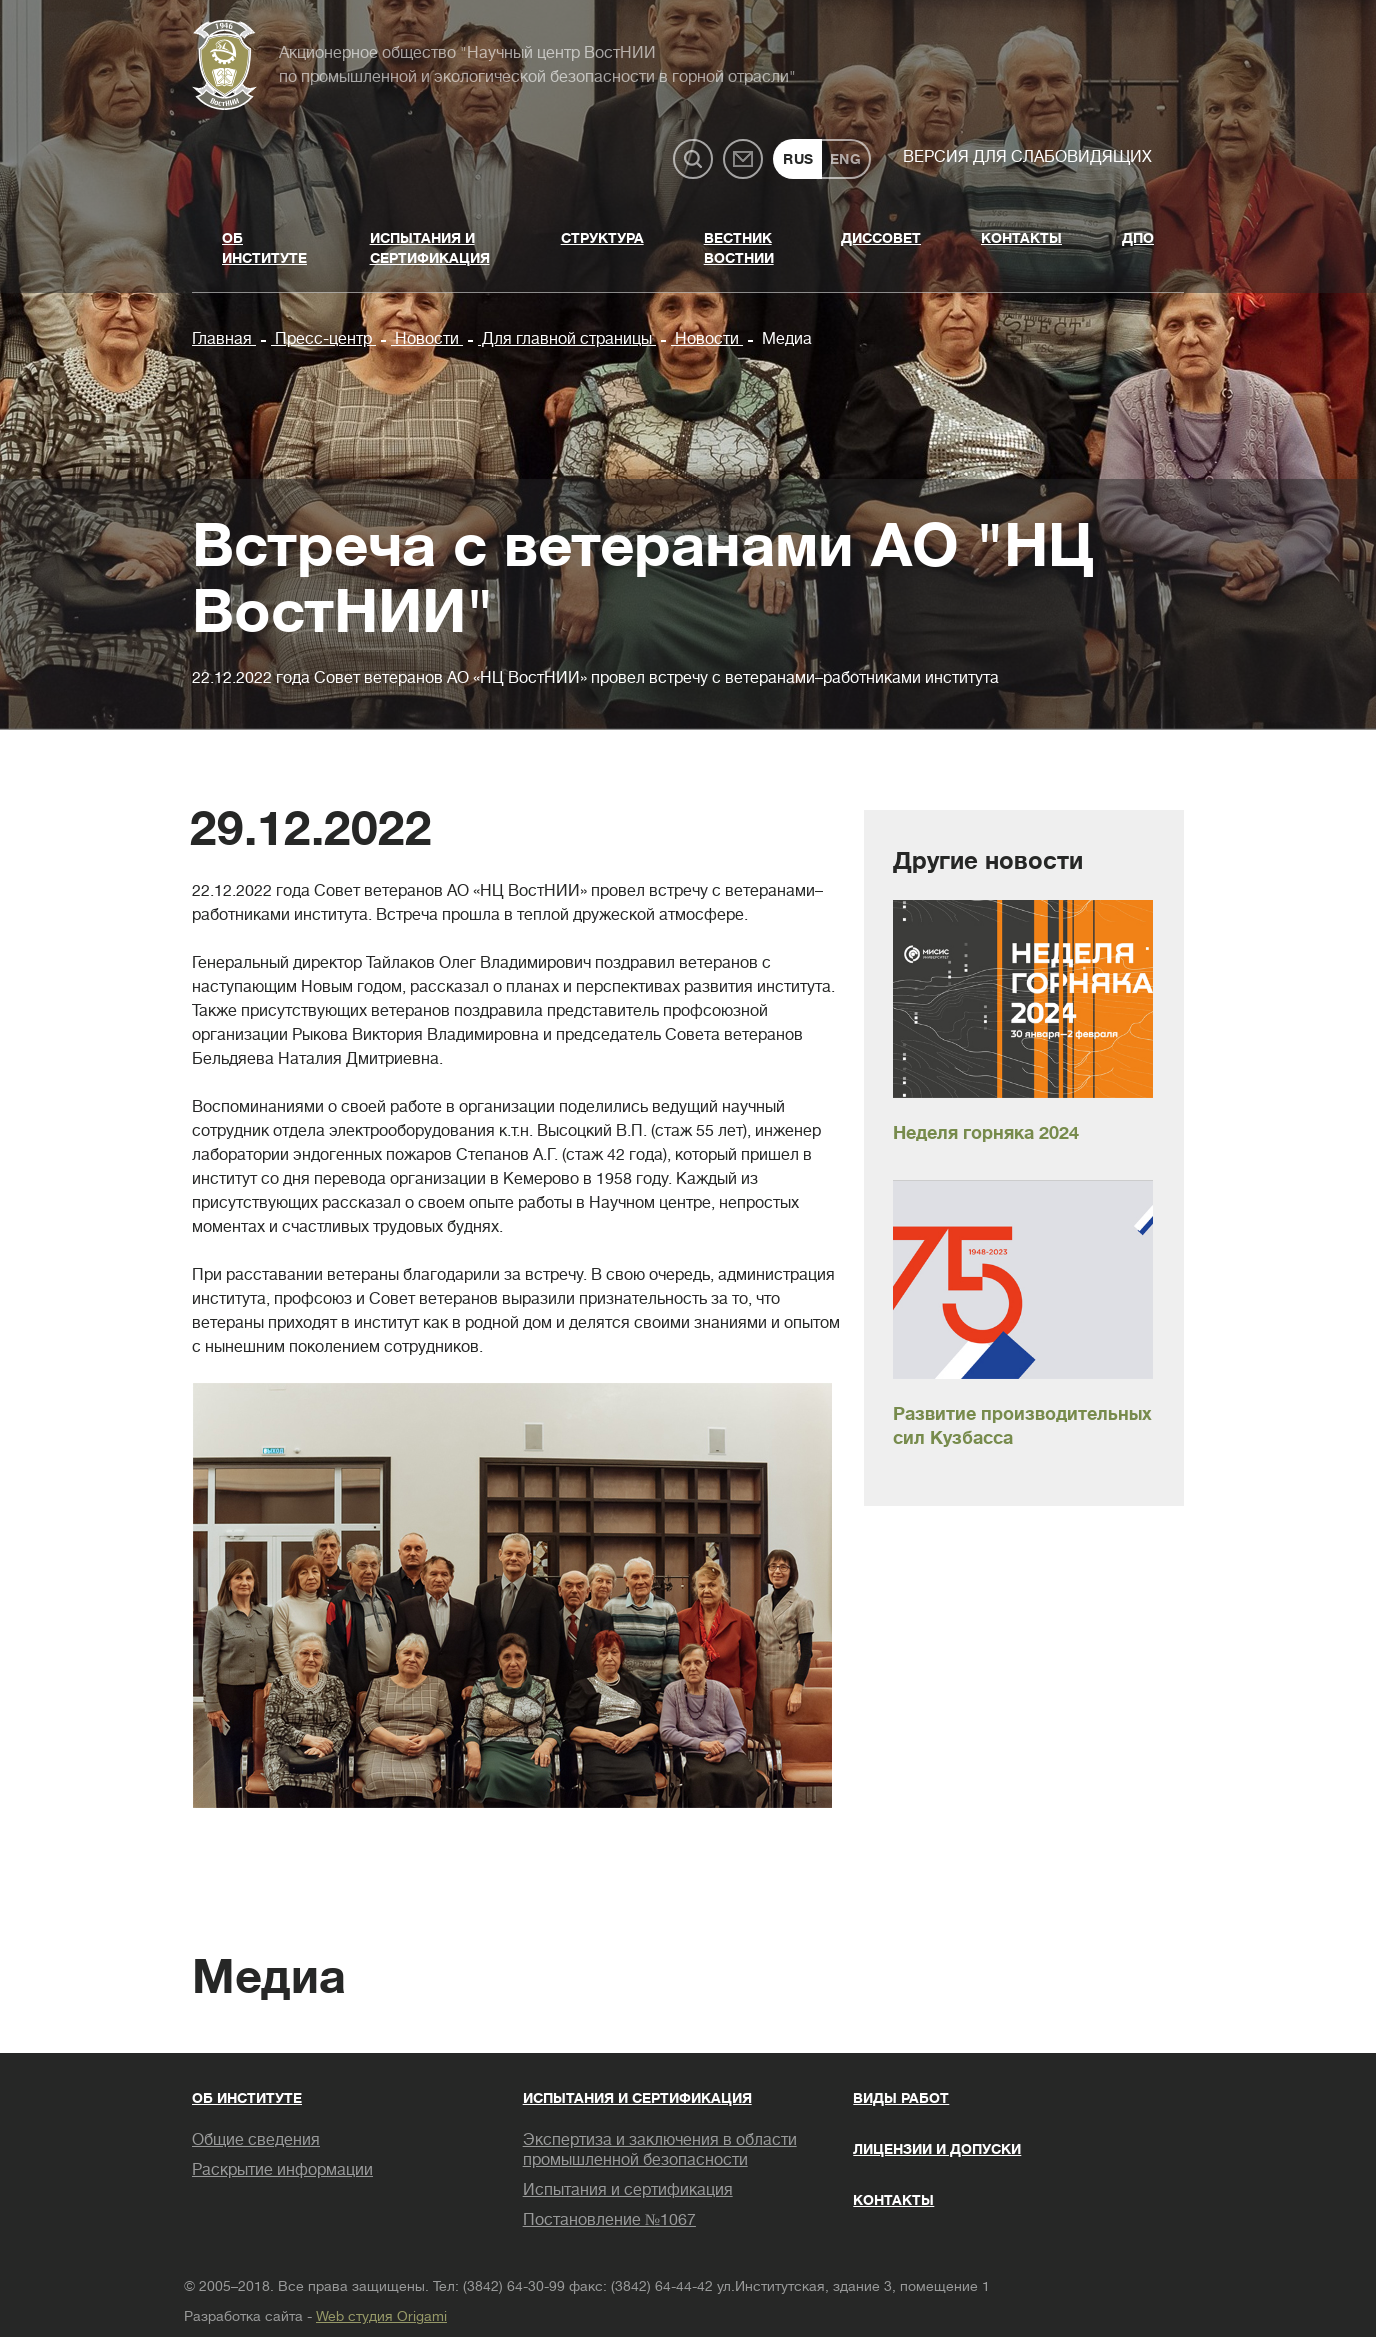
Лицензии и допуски (937, 2149)
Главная (224, 339)
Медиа (785, 339)
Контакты (1021, 238)
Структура (602, 238)
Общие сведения (256, 2140)
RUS (798, 159)
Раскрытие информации (282, 2170)
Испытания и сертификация (430, 248)
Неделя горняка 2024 (986, 1133)
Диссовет (881, 238)
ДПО (1138, 238)
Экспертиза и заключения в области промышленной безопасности (660, 2150)
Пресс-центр (323, 339)
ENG (846, 159)
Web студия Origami (381, 2316)
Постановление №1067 (609, 2220)
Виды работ (901, 2098)
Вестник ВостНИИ (739, 248)
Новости (427, 339)
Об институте (264, 248)
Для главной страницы (567, 339)
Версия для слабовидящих (1027, 157)
